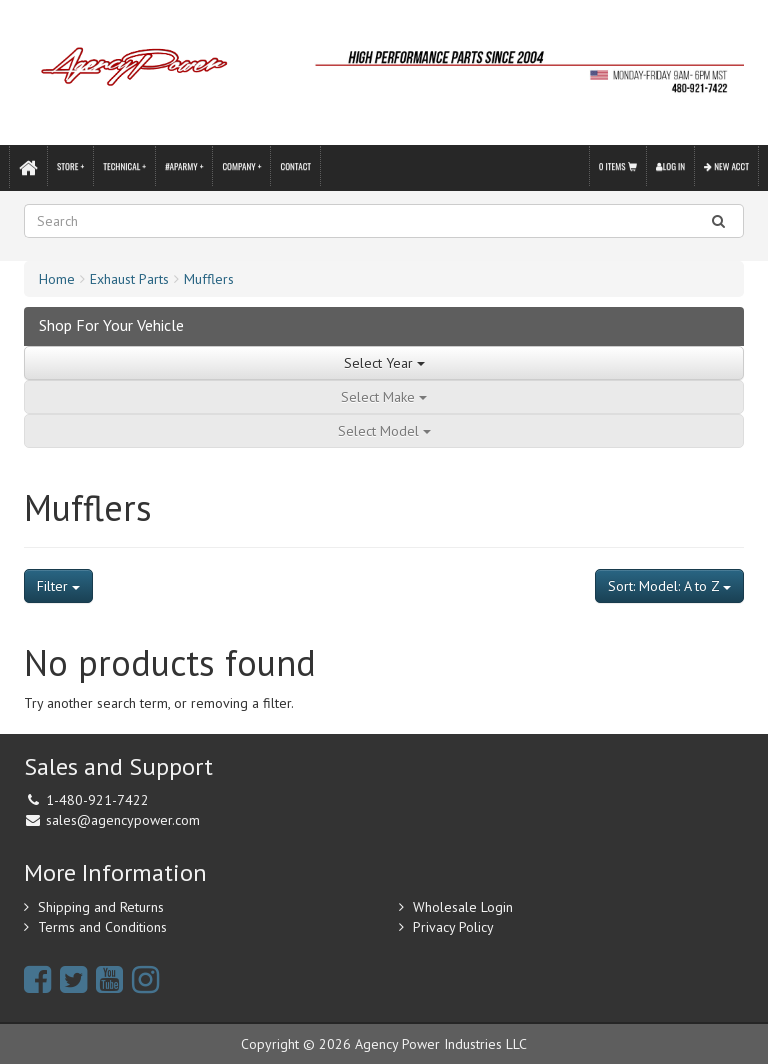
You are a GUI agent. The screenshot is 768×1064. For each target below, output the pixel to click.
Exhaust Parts (129, 279)
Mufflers (209, 279)
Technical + (124, 166)
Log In (670, 166)
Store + (70, 166)
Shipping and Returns (101, 907)
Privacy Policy (453, 927)
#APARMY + (184, 166)
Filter (58, 586)
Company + (241, 166)
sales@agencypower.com (123, 820)
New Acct (726, 166)
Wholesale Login (463, 907)
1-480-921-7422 (97, 800)
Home (57, 279)
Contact (295, 166)
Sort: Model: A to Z (669, 586)
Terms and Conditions (102, 927)
